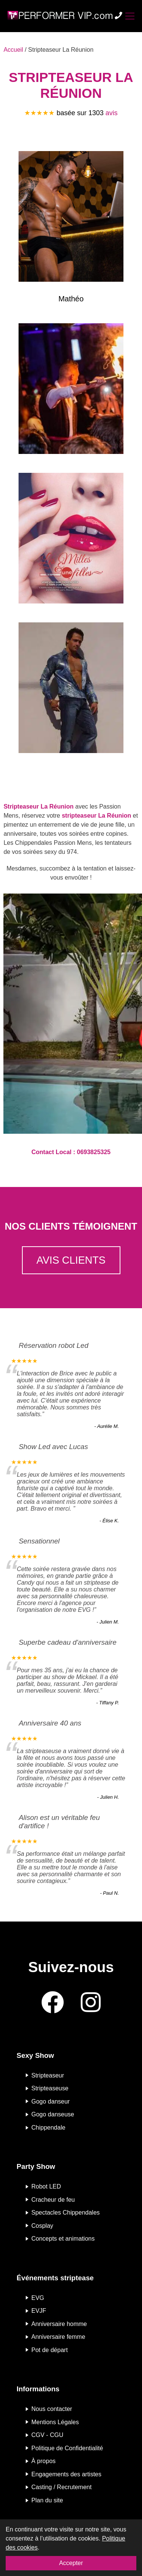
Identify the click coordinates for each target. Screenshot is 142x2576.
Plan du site (47, 2500)
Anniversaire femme (58, 2337)
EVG (37, 2297)
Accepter (71, 2563)
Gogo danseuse (52, 2114)
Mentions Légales (55, 2422)
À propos (43, 2461)
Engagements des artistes (66, 2474)
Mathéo (71, 299)
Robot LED (46, 2186)
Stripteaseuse (50, 2088)
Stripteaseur (47, 2075)
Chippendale (48, 2127)
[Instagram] (90, 2002)
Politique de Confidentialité (67, 2448)
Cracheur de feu (53, 2199)
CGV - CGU (47, 2435)
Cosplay (42, 2225)
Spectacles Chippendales (65, 2212)
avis (112, 113)
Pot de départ (49, 2349)
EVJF (38, 2310)
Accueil (13, 49)
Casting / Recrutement (61, 2487)
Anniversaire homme (59, 2323)
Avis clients (70, 1260)
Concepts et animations (63, 2238)
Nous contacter (51, 2409)
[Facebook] (53, 2002)
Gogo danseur (50, 2101)
